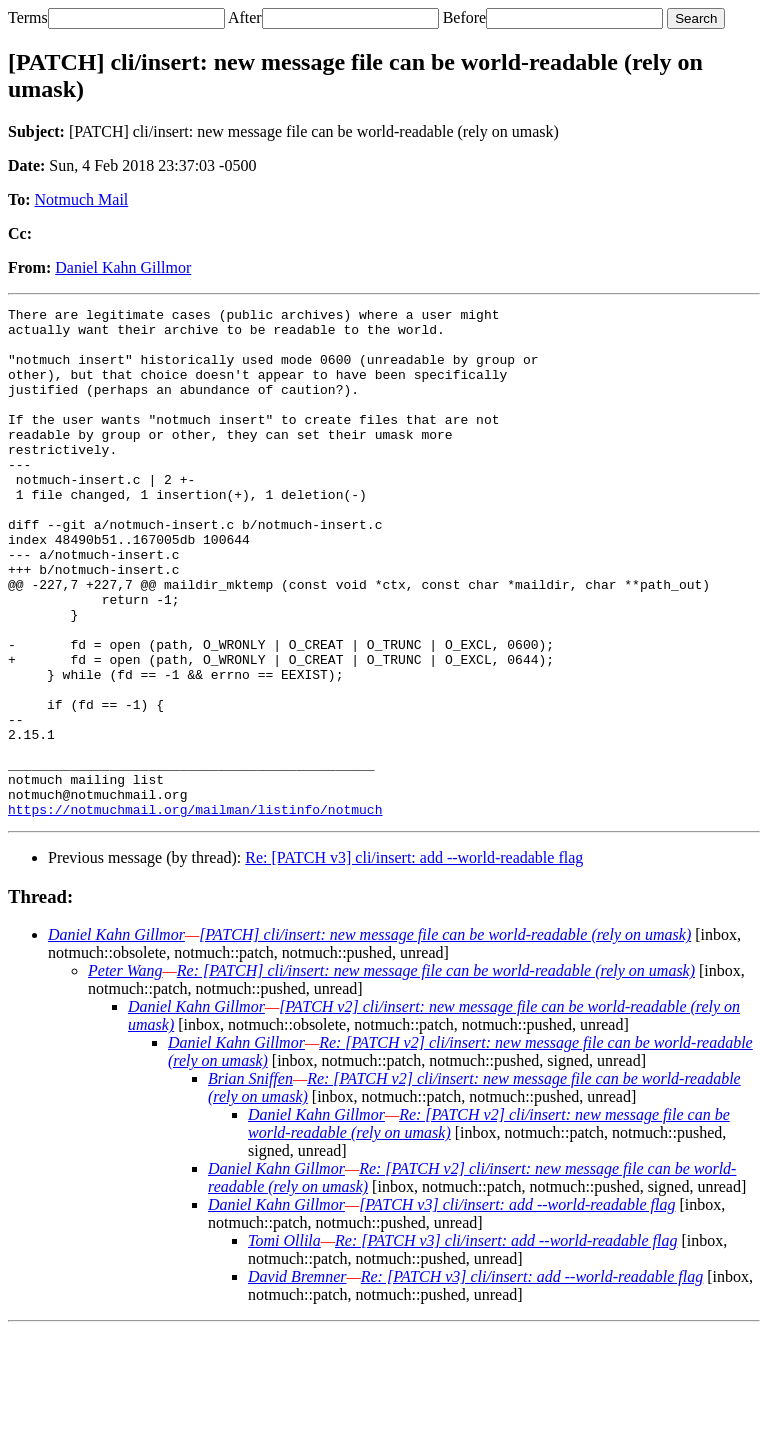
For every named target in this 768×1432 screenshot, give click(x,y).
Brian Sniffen (250, 1180)
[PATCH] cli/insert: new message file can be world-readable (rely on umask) (445, 1036)
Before (465, 17)
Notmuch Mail (82, 199)
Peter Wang (125, 1072)
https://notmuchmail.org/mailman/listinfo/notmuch (195, 911)
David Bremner (297, 1378)
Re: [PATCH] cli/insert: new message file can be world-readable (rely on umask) (436, 1072)
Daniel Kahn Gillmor (123, 267)
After (245, 17)
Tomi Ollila (284, 1342)
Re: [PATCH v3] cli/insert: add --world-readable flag (414, 959)
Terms (28, 17)
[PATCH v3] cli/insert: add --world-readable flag (517, 1306)
